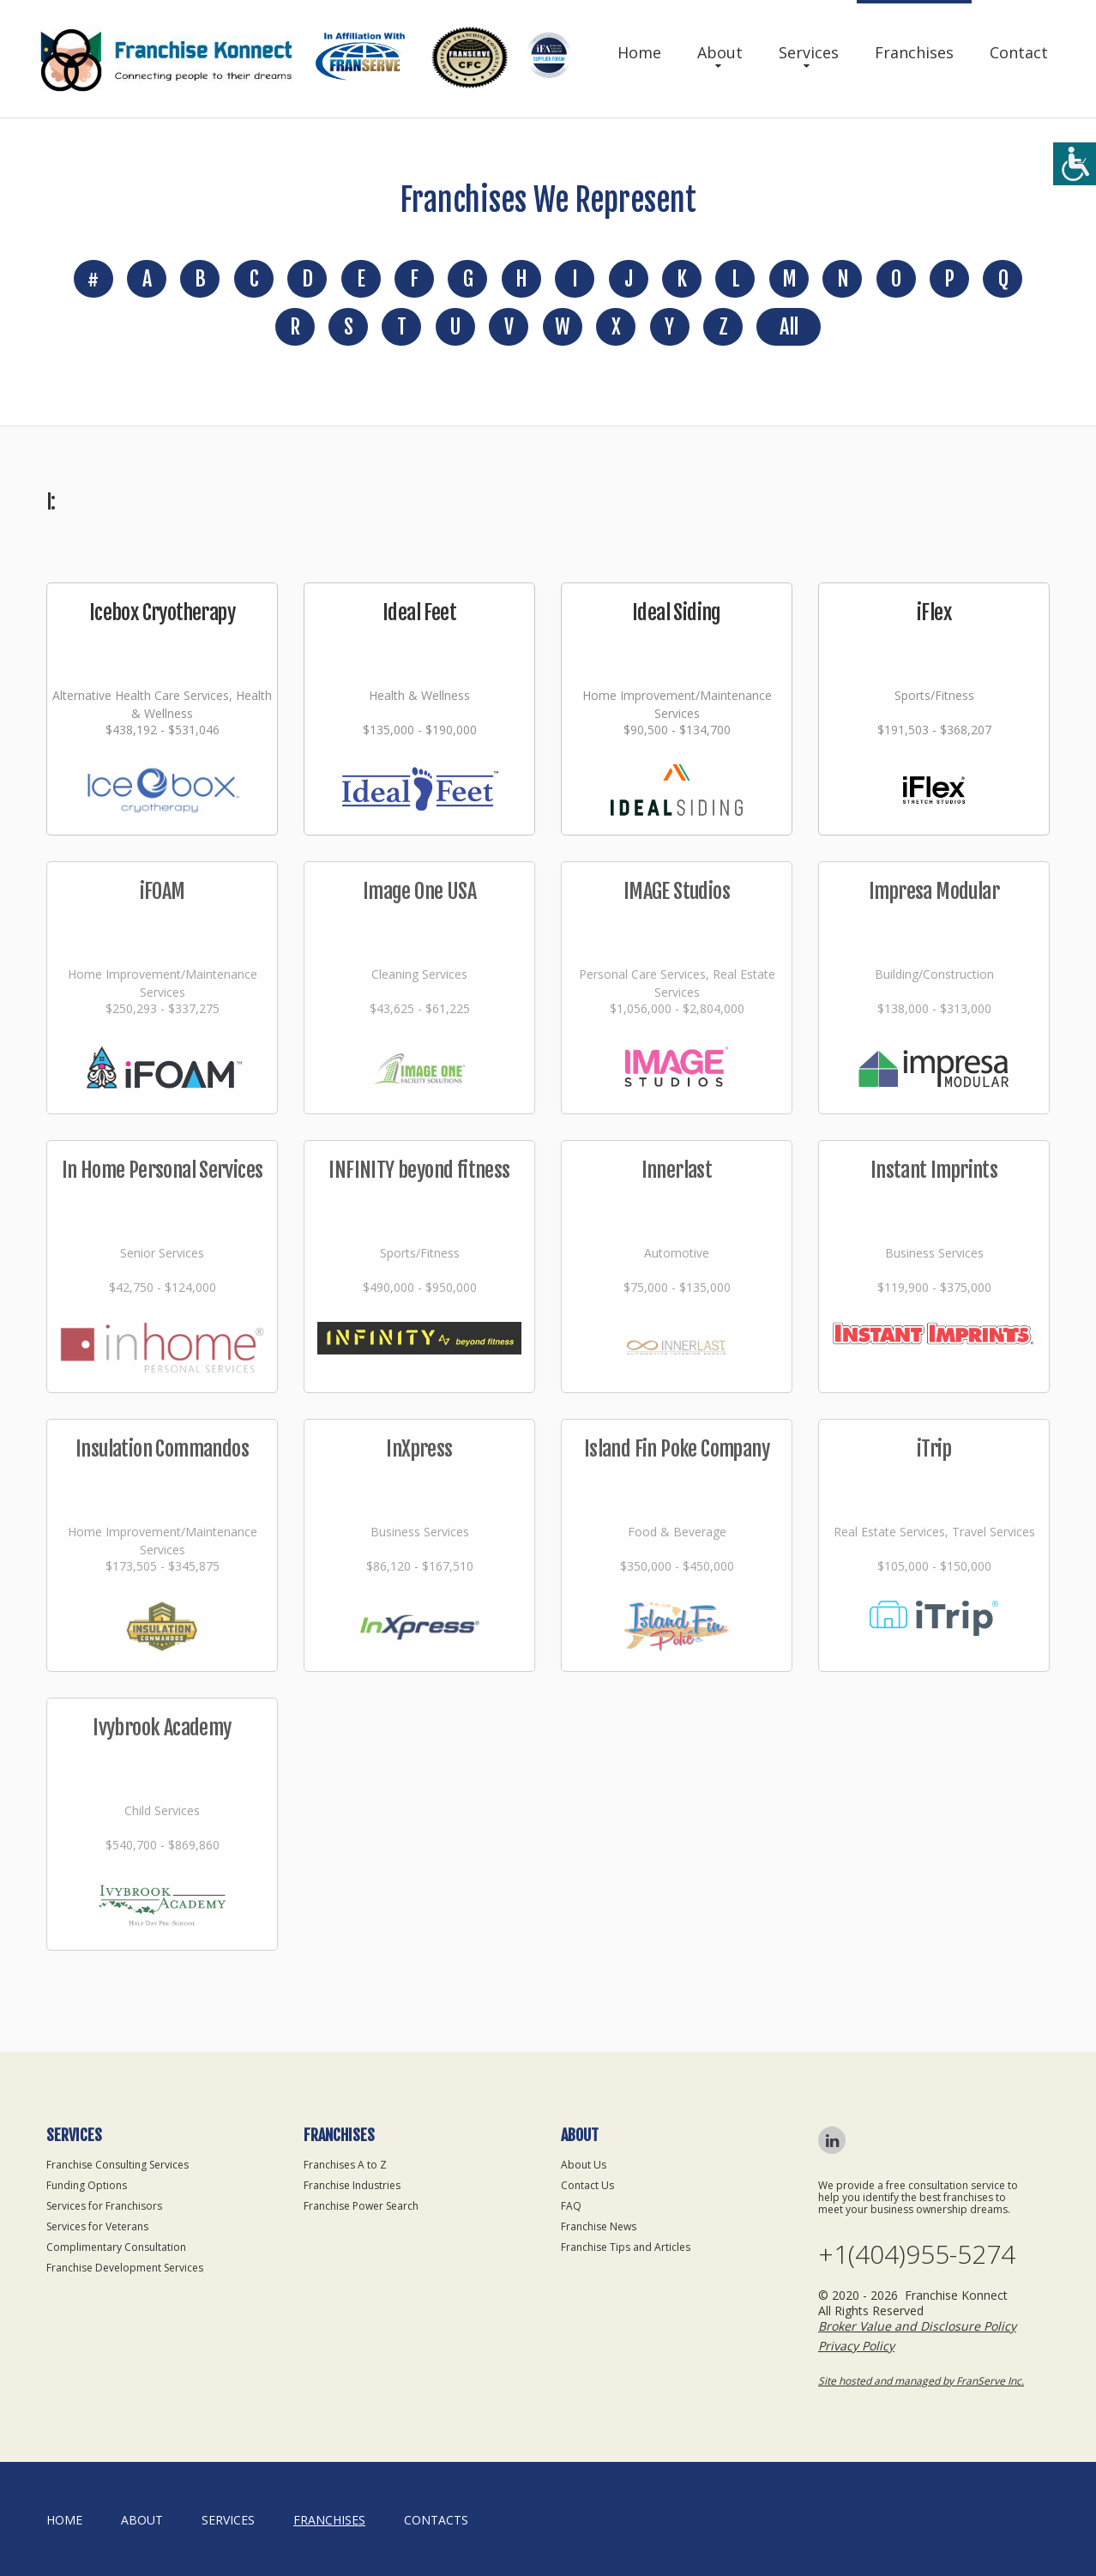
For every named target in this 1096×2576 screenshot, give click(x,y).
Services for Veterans (97, 2226)
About (720, 52)
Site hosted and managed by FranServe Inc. (921, 2381)
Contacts (436, 2520)
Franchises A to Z (345, 2164)
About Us (583, 2164)
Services (809, 52)
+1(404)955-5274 (916, 2254)
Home (639, 52)
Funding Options (86, 2185)
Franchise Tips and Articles (625, 2247)
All (789, 327)
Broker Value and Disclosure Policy (917, 2326)
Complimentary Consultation (116, 2247)
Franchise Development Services (124, 2267)
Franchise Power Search (361, 2206)
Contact (1019, 52)
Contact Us (587, 2185)
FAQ (571, 2206)
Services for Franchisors (104, 2206)
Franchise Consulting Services (117, 2164)
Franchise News (598, 2226)
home (64, 2520)
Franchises (914, 52)
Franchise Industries (352, 2185)
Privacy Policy (856, 2346)
